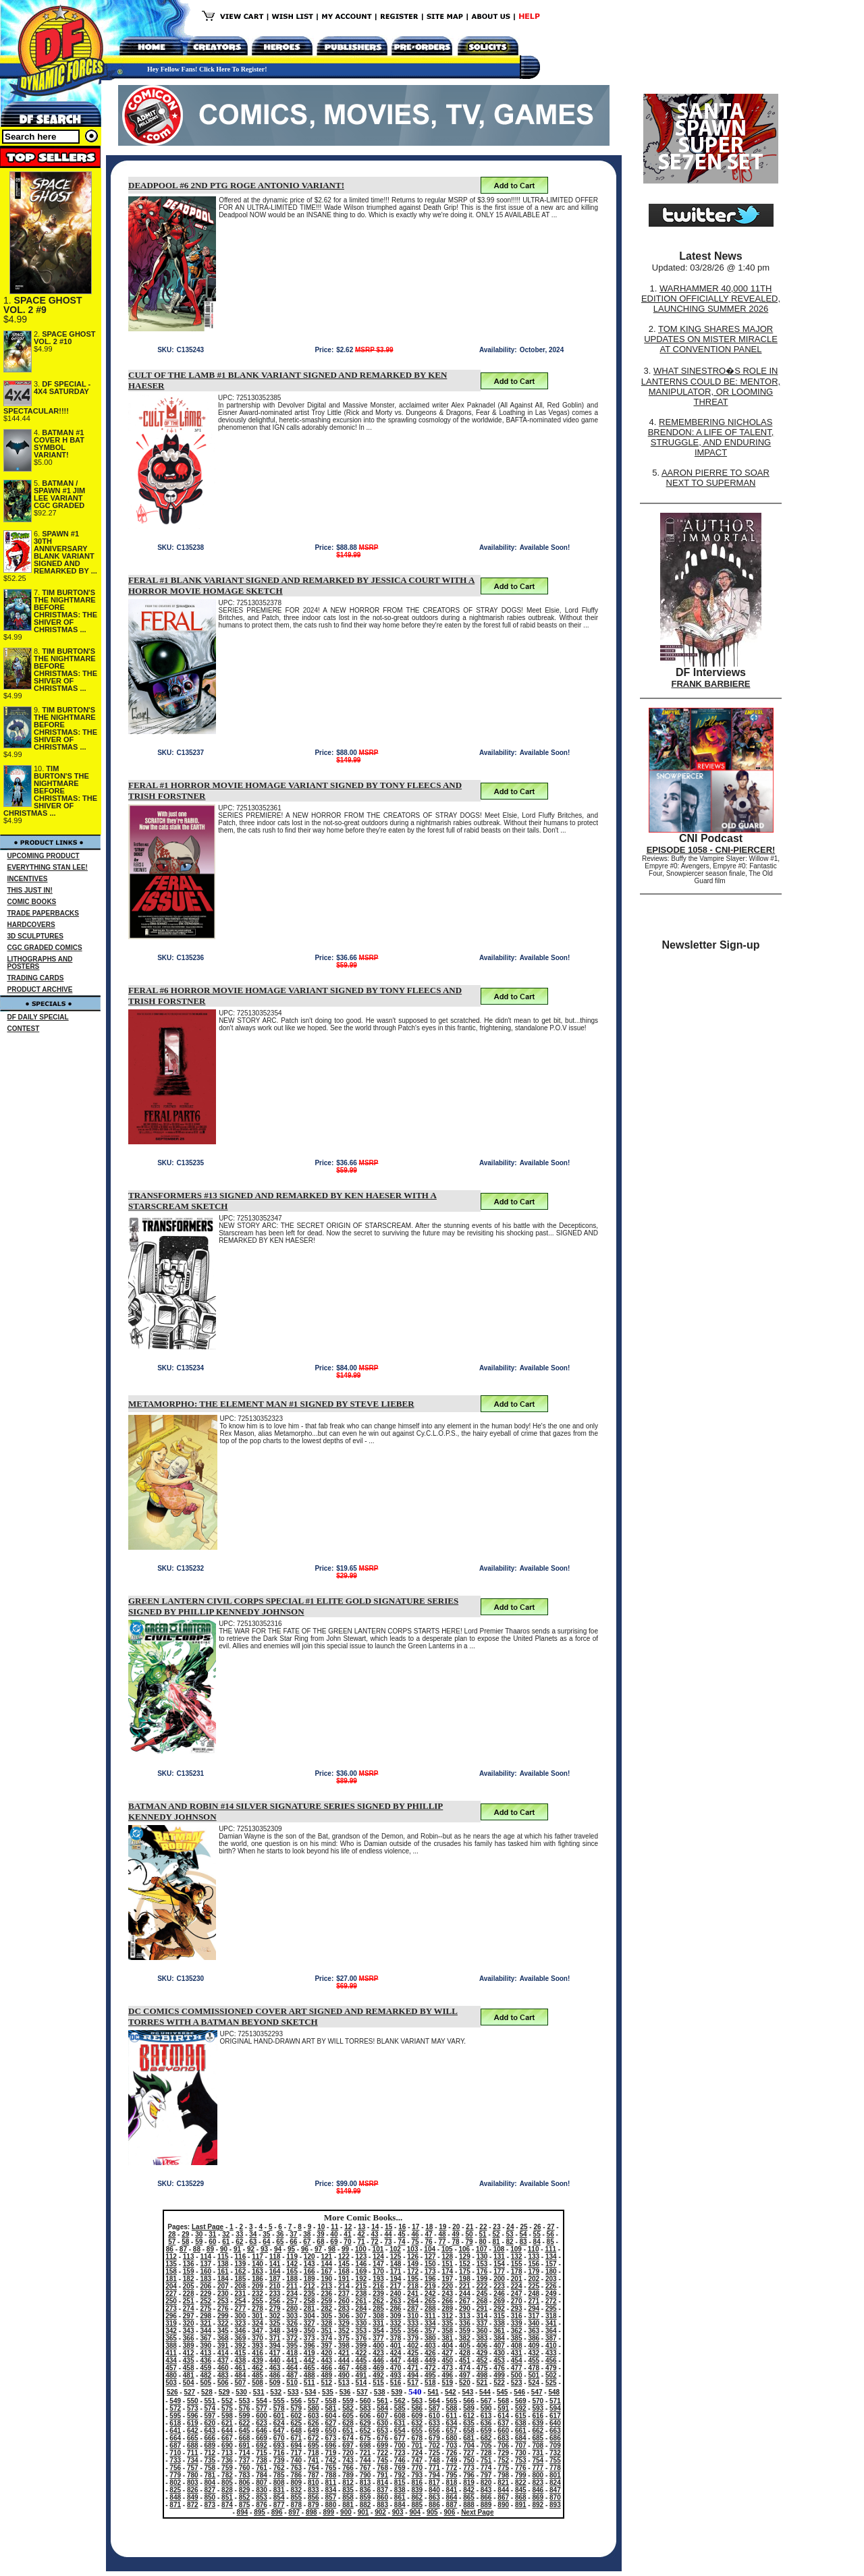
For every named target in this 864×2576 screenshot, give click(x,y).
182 (188, 2279)
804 (210, 2482)
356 (412, 2330)
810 (313, 2482)
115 (223, 2256)
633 (434, 2423)
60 (212, 2241)
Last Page (207, 2227)
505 (205, 2382)
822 (520, 2482)
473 (447, 2368)
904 (415, 2512)
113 (188, 2256)
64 (266, 2241)
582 (348, 2408)
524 (533, 2382)
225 (533, 2286)
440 (275, 2360)
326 (292, 2323)
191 (344, 2279)
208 (240, 2286)
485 (257, 2375)
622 (244, 2423)
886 (434, 2505)
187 (275, 2279)
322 (223, 2323)
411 (171, 2353)
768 (382, 2467)
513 (344, 2382)
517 (412, 2382)
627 (331, 2423)
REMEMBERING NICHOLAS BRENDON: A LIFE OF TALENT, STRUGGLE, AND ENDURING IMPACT (711, 437)
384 (499, 2338)
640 (555, 2423)
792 (400, 2475)
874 (227, 2505)
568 (503, 2401)
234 (292, 2293)
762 (279, 2467)
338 (499, 2323)
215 (361, 2286)
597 (210, 2415)
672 (313, 2438)
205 (188, 2286)
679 (434, 2438)
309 (396, 2316)
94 (277, 2249)
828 (227, 2490)
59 (198, 2241)
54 (523, 2234)
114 (205, 2256)
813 (365, 2482)
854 (279, 2497)
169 (361, 2271)
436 (205, 2360)
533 (293, 2392)
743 (348, 2460)
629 (365, 2423)
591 (503, 2408)
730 (520, 2453)
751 (486, 2460)
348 (275, 2330)
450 (447, 2360)
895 (259, 2512)
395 (292, 2345)
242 (430, 2293)
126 (412, 2256)
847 (555, 2490)
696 (331, 2445)
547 (537, 2392)
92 (250, 2249)
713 (227, 2453)
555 (279, 2401)
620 (210, 2423)
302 (275, 2316)
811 (331, 2482)
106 (464, 2249)
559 (348, 2401)
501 (533, 2375)
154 (499, 2264)
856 (313, 2497)
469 (378, 2368)
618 (175, 2423)
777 (537, 2467)
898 (311, 2512)
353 (361, 2330)
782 (227, 2475)
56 (550, 2234)
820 (486, 2482)
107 (481, 2249)
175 (464, 2271)
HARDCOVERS (31, 924)
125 (396, 2256)
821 (503, 2482)
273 (171, 2308)
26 (537, 2227)
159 (188, 2271)
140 (257, 2264)
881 (348, 2505)
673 (331, 2438)
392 (240, 2345)
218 (412, 2286)
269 (499, 2301)
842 (469, 2490)
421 (344, 2353)
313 (464, 2316)
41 (347, 2234)
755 (555, 2460)
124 (378, 2256)
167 (326, 2271)
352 (344, 2330)
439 (257, 2360)
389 (188, 2345)
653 (382, 2430)
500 (516, 2375)
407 (499, 2345)
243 (447, 2293)
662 (537, 2430)
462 (257, 2368)
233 (275, 2293)
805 (227, 2482)
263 (396, 2301)
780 (192, 2475)
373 (309, 2338)
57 (172, 2241)
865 (469, 2497)
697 (348, 2445)
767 (365, 2467)
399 (361, 2345)
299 (223, 2316)
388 (171, 2345)
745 (382, 2460)
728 (486, 2453)
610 (434, 2415)
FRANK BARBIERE (711, 684)
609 (417, 2415)
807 (261, 2482)
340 (533, 2323)
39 (320, 2234)
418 (292, 2353)
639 (537, 2423)
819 (469, 2482)
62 (239, 2241)
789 (348, 2475)
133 (533, 2256)
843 (486, 2490)
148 (396, 2264)
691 (244, 2445)
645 (244, 2430)
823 (537, 2482)
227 (171, 2293)
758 (210, 2467)
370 (257, 2338)
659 (486, 2430)
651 (348, 2430)
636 (486, 2423)
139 (240, 2264)
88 (196, 2249)
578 (279, 2408)
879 (313, 2505)
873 (210, 2505)
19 (442, 2227)
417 (275, 2353)
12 (348, 2227)
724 (417, 2453)
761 (261, 2467)
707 (520, 2445)
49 (455, 2234)
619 (192, 2423)
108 (499, 2249)
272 (551, 2301)
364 (551, 2330)
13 (361, 2227)
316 (516, 2316)
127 (430, 2256)
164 (275, 2271)
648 (296, 2430)
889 (486, 2505)
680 (452, 2438)
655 (417, 2430)
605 (348, 2415)
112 (171, 2256)
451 (464, 2360)
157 (551, 2264)
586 (417, 2408)
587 (434, 2408)
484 (240, 2375)
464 (292, 2368)
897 (294, 2512)
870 (555, 2497)
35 (266, 2234)
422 (361, 2353)
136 (188, 2264)
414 (223, 2353)
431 (516, 2353)
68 (320, 2241)
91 (237, 2249)
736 (227, 2460)
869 (537, 2497)
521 (482, 2382)
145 (344, 2264)
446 (378, 2360)
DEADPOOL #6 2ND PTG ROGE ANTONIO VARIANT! (236, 185)
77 (442, 2241)
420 (326, 2353)
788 (331, 2475)
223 (499, 2286)
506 (223, 2382)
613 (486, 2415)
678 (417, 2438)
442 (309, 2360)
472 (430, 2368)
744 (365, 2460)
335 (447, 2323)
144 (326, 2264)
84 (537, 2241)
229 (205, 2293)
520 (464, 2382)
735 (210, 2460)
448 (412, 2360)
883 (382, 2505)
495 (430, 2375)
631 (400, 2423)
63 (252, 2241)
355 (396, 2330)
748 (434, 2460)
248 (533, 2293)
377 (378, 2338)
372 (292, 2338)
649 (313, 2430)
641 (175, 2430)
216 (378, 2286)
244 (464, 2293)
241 (412, 2293)
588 (452, 2408)
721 (365, 2453)
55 (537, 2234)
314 (482, 2316)
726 (452, 2453)
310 (412, 2316)
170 (378, 2271)
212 (309, 2286)
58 (185, 2241)
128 (447, 2256)
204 (171, 2286)
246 (499, 2293)
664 (175, 2438)
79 (469, 2241)
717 (296, 2453)
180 (551, 2271)
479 (551, 2368)
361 (499, 2330)
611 (452, 2415)
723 (400, 2453)
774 (486, 2467)
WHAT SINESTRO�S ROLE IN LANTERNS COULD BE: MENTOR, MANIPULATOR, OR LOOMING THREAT (710, 386)
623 (261, 2423)
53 (510, 2234)
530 (241, 2392)
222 (482, 2286)
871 (175, 2505)
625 (296, 2423)
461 (240, 2368)
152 (464, 2264)
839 (417, 2490)
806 (244, 2482)
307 (361, 2316)
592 (520, 2408)
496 (447, 2375)
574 (210, 2408)
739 (279, 2460)
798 (503, 2475)
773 (469, 2467)
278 (257, 2308)
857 (331, 2497)
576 (244, 2408)
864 (452, 2497)
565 (452, 2401)
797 (486, 2475)
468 (361, 2368)
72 (374, 2241)
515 (378, 2382)
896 (277, 2512)
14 (375, 2227)
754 (537, 2460)
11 (334, 2227)
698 (365, 2445)
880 (331, 2505)
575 (227, 2408)
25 (523, 2227)
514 (361, 2382)
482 (205, 2375)
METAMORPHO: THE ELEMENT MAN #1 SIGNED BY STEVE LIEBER (271, 1404)
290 (464, 2308)
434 (171, 2360)
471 (412, 2368)
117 (257, 2256)
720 (348, 2453)
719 (331, 2453)
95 (291, 2249)
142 (292, 2264)
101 (378, 2249)
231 (240, 2293)
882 (365, 2505)
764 (313, 2467)
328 (326, 2323)
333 (412, 2323)
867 (503, 2497)
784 (261, 2475)
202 (533, 2279)
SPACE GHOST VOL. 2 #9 (42, 305)
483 (223, 2375)
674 (348, 2438)
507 (240, 2382)
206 (205, 2286)
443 (326, 2360)
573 (192, 2408)
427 (447, 2353)
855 (296, 2497)
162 (240, 2271)
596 (192, 2415)
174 (447, 2271)
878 (296, 2505)
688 (192, 2445)
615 (520, 2415)
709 (555, 2445)
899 (329, 2512)
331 (378, 2323)
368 (223, 2338)
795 (452, 2475)
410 (551, 2345)
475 (482, 2368)
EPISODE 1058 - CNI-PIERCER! (711, 850)
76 (428, 2241)
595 (175, 2415)
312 (447, 2316)
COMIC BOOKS (32, 901)
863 (434, 2497)
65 (280, 2241)
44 (388, 2234)
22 (483, 2227)
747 (417, 2460)
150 (430, 2264)
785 (279, 2475)
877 (279, 2505)
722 (382, 2453)
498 (482, 2375)
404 (447, 2345)
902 (380, 2512)
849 (192, 2497)
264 (412, 2301)
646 (261, 2430)
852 (244, 2497)
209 (257, 2286)
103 (412, 2249)
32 (226, 2234)
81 (496, 2241)
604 (331, 2415)
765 (331, 2467)
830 (261, 2490)
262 (378, 2301)
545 (502, 2392)
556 (296, 2401)
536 (345, 2392)
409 (533, 2345)
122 (344, 2256)
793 (417, 2475)
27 (550, 2227)
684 (520, 2438)
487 (292, 2375)
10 (321, 2227)
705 (486, 2445)
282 (326, 2308)
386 (533, 2338)
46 (414, 2234)
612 (469, 2415)
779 (175, 2475)
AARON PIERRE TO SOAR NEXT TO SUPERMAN (716, 478)
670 (279, 2438)
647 (279, 2430)
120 (309, 2256)
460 (223, 2368)
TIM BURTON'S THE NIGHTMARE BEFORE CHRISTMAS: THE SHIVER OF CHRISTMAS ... (65, 611)
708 (537, 2445)
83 (523, 2241)
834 (331, 2490)
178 (516, 2271)
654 (400, 2430)
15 (388, 2227)
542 (450, 2392)
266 (447, 2301)
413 (205, 2353)
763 (296, 2467)
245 (482, 2293)
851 (227, 2497)
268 (482, 2301)
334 (430, 2323)
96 (304, 2249)
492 (378, 2375)
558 (331, 2401)
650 (331, 2430)
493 (396, 2375)
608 (400, 2415)
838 (400, 2490)
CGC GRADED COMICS (44, 947)
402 (412, 2345)
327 (309, 2323)
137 (205, 2264)
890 (503, 2505)
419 (309, 2353)
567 (486, 2401)
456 (551, 2360)
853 (261, 2497)
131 (499, 2256)
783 (244, 2475)
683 (503, 2438)
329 (344, 2323)
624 (279, 2423)
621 (227, 2423)
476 (499, 2368)
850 (210, 2497)
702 (434, 2445)
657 (452, 2430)
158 (171, 2271)
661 (520, 2430)
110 (533, 2249)
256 (275, 2301)
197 (447, 2279)
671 (296, 2438)
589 (469, 2408)
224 (516, 2286)
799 (520, 2475)
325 (275, 2323)
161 (223, 2271)
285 (378, 2308)
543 (468, 2392)
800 (537, 2475)
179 (533, 2271)
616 (537, 2415)
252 (205, 2301)
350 (309, 2330)
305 (326, 2316)
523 (516, 2382)
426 (430, 2353)
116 (240, 2256)
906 (450, 2512)
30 (198, 2234)
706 (503, 2445)
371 (275, 2338)
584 (382, 2408)
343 (188, 2330)
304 (309, 2316)
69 (334, 2241)
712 (210, 2453)
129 (464, 2256)
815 (400, 2482)
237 (344, 2293)
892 (537, 2505)
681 (469, 2438)
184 (223, 2279)
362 (516, 2330)
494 (412, 2375)
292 (499, 2308)
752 (503, 2460)
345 (223, 2330)
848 (175, 2497)
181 (171, 2279)
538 (379, 2392)
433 (551, 2353)
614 (503, 2415)
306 (344, 2316)
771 (434, 2467)
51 (483, 2234)
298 (205, 2316)
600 (261, 2415)
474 (464, 2368)
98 (331, 2249)
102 (395, 2249)
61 (226, 2241)
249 (551, 2293)
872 (192, 2505)
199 (482, 2279)
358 (447, 2330)
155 (516, 2264)
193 (378, 2279)
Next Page (477, 2512)
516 (396, 2382)
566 (469, 2401)
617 (555, 2415)
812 (348, 2482)
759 (227, 2467)
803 (192, 2482)
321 (205, 2323)
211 (292, 2286)
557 (313, 2401)
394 (275, 2345)
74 (401, 2241)
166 (309, 2271)
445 (361, 2360)
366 (188, 2338)
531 (259, 2392)
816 (417, 2482)
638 (520, 2423)
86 (169, 2249)
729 (503, 2453)
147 (378, 2264)
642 (192, 2430)
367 (205, 2338)
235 (309, 2293)
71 (360, 2241)
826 (192, 2490)
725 (434, 2453)
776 (520, 2467)
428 (464, 2353)
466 (326, 2368)
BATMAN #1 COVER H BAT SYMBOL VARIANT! (59, 443)
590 (486, 2408)
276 (223, 2308)
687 (175, 2445)
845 (520, 2490)
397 (326, 2345)
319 (171, 2323)
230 (223, 2293)
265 (430, 2301)
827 (210, 2490)
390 (205, 2345)
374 (326, 2338)
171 (396, 2271)
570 (537, 2401)
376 (361, 2338)
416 (257, 2353)
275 (205, 2308)
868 (520, 2497)
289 (447, 2308)
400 (378, 2345)
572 (175, 2408)
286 (396, 2308)
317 (533, 2316)
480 (171, 2375)
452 (482, 2360)
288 (430, 2308)
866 (486, 2497)
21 (469, 2227)
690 (227, 2445)
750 (469, 2460)
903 (398, 2512)
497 (464, 2375)
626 (313, 2423)
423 (378, 2353)
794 (434, 2475)
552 (227, 2401)
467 (344, 2368)
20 (456, 2227)
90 (223, 2249)
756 (175, 2467)
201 (516, 2279)
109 (516, 2249)
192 (361, 2279)
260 (344, 2301)
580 (313, 2408)
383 (482, 2338)
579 (296, 2408)
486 (275, 2375)
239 (378, 2293)
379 (412, 2338)
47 (428, 2234)
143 (309, 2264)
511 (309, 2382)
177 (499, 2271)
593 (537, 2408)
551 (210, 2401)
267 (464, 2301)
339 (516, 2323)
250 (171, 2301)
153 (482, 2264)
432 (533, 2353)
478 (533, 2368)
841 (452, 2490)
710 (175, 2453)
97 (318, 2249)
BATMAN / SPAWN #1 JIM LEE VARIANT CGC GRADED (59, 494)
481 (188, 2375)
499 (499, 2375)
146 (361, 2264)
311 (430, 2316)
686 (555, 2438)
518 (430, 2382)
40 (334, 2234)
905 (432, 2512)
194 (396, 2279)
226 (551, 2286)
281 (309, 2308)
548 (554, 2392)
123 (361, 2256)
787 (313, 2475)
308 (378, 2316)
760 (244, 2467)
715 (261, 2453)
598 (227, 2415)
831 (279, 2490)
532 (275, 2392)
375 (344, 2338)
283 (344, 2308)
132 (516, 2256)
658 (469, 2430)
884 (400, 2505)
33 (239, 2234)
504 (188, 2382)
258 (309, 2301)
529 (224, 2392)
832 (296, 2490)
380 (430, 2338)
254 (240, 2301)
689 (210, 2445)
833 (313, 2490)
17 (415, 2227)
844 (503, 2490)
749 (452, 2460)
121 (326, 2256)
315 (499, 2316)
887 (452, 2505)
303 (292, 2316)
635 (469, 2423)
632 (417, 2423)
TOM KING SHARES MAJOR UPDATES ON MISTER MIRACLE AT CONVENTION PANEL (711, 339)
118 (275, 2256)
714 (244, 2453)
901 (363, 2512)
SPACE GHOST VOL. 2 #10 (65, 337)
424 (396, 2353)
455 (533, 2360)
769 (400, 2467)
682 (486, 2438)
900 (346, 2512)
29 (185, 2234)
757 (192, 2467)
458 (188, 2368)
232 (257, 2293)
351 (326, 2330)
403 (430, 2345)
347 (257, 2330)
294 (533, 2308)
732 (555, 2453)
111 (550, 2249)
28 (172, 2234)
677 (400, 2438)
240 (396, 2293)
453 (499, 2360)
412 (188, 2353)
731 (537, 2453)
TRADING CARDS (35, 978)
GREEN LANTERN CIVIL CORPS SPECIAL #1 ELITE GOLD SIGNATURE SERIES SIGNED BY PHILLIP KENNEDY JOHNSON (293, 1606)
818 (452, 2482)
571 (555, 2401)
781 (210, 2475)
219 (430, 2286)
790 (365, 2475)
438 (240, 2360)
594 (555, 2408)
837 (382, 2490)
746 (400, 2460)
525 (551, 2382)
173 (430, 2271)
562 (400, 2401)
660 (503, 2430)
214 (344, 2286)
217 (396, 2286)
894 (242, 2512)
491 (361, 2375)
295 (551, 2308)
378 (396, 2338)
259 (326, 2301)
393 (257, 2345)
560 (365, 2401)
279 (275, 2308)
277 (240, 2308)
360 (482, 2330)
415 (240, 2353)
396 (309, 2345)
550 (192, 2401)
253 (223, 2301)
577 (261, 2408)
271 (533, 2301)
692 (261, 2445)
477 (516, 2368)
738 (261, 2460)
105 (447, 2249)
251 (188, 2301)
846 (537, 2490)
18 (429, 2227)
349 (292, 2330)
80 (483, 2241)
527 (189, 2392)
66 (293, 2241)
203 (551, 2279)
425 (412, 2353)
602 (296, 2415)
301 (257, 2316)
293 (516, 2308)
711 (192, 2453)
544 (485, 2392)
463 (275, 2368)
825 (175, 2490)
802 (175, 2482)
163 (257, 2271)
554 (261, 2401)
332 (396, 2323)
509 (275, 2382)
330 (361, 2323)
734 (192, 2460)
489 (326, 2375)
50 (469, 2234)
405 (464, 2345)
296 (171, 2316)
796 (469, 2475)
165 (292, 2271)
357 (430, 2330)
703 (452, 2445)
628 (348, 2423)
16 (402, 2227)
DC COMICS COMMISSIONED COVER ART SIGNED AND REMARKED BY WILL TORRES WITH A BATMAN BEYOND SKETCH (293, 2016)
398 (344, 2345)
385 (516, 2338)
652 (365, 2430)
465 (309, 2368)
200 (499, 2279)
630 (382, 2423)
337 (482, 2323)
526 (172, 2392)
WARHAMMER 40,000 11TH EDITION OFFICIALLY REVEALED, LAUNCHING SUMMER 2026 (710, 298)
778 (555, 2467)
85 (550, 2241)
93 (264, 2249)
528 (207, 2392)
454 (516, 2360)
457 (171, 2368)
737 (244, 2460)
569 (520, 2401)
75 (414, 2241)
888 (469, 2505)
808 (279, 2482)
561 (382, 2401)
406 (482, 2345)
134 (551, 2256)
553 (244, 2401)
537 (362, 2392)
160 (205, 2271)
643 (210, 2430)
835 (348, 2490)
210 (275, 2286)
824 (555, 2482)
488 (309, 2375)
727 (469, 2453)
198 (464, 2279)
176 (482, 2271)
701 (417, 2445)
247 (516, 2293)
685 (537, 2438)
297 (188, 2316)
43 (374, 2234)
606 (365, 2415)
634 (452, 2423)
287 (412, 2308)
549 (175, 2401)
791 (382, 2475)
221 (464, 2286)
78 (455, 2241)
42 (360, 2234)
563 (417, 2401)
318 (551, 2316)
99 (345, 2249)
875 (244, 2505)
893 (555, 2505)
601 (279, 2415)
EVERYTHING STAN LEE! (47, 867)
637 (503, 2423)
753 (520, 2460)
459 (205, 2368)
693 (279, 2445)
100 (361, 2249)
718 (313, 2453)
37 (293, 2234)
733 (175, 2460)
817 (434, 2482)
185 (240, 2279)
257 (292, 2301)
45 (401, 2234)
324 (257, 2323)
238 (361, 2293)
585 (400, 2408)
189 (309, 2279)
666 (210, 2438)
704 (469, 2445)
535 (327, 2392)
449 (430, 2360)
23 (496, 2227)
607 (382, 2415)
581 (331, 2408)
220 (447, 2286)
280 (292, 2308)
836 (365, 2490)
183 (205, 2279)
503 (171, 2382)
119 (292, 2256)
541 (433, 2392)
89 (210, 2249)
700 (400, 2445)
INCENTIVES (27, 879)
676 (382, 2438)
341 (551, 2323)
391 (223, 2345)
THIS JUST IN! (30, 890)
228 (188, 2293)
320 (188, 2323)
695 (313, 2445)
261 (361, 2301)
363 (533, 2330)
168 (344, 2271)
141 (275, 2264)
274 (188, 2308)
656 (434, 2430)
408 (516, 2345)
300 (240, 2316)
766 (348, 2467)
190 (326, 2279)
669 (261, 2438)
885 (417, 2505)
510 (292, 2382)
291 (482, 2308)
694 (296, 2445)
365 (171, 2338)
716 (279, 2453)
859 (365, 2497)
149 (412, 2264)
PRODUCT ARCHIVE (40, 989)
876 (261, 2505)
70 (347, 2241)
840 (434, 2490)
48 (442, 2234)
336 (464, 2323)
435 (188, 2360)
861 (400, 2497)
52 (496, 2234)
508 (257, 2382)
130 (482, 2256)
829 (244, 2490)
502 (551, 2375)
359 (464, 2330)
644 (227, 2430)
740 (296, 2460)
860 (382, 2497)
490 (344, 2375)
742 (331, 2460)
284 (361, 2308)
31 (212, 2234)
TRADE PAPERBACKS (43, 913)
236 (326, 2293)
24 (510, 2227)
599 (244, 2415)
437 (223, 2360)
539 (396, 2392)
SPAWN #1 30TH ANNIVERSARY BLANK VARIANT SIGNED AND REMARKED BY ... (65, 552)
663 (555, 2430)
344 (205, 2330)
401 (396, 2345)
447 (396, 2360)
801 (555, 2475)
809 (296, 2482)
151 (447, 2264)
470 (396, 2368)
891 (520, 2505)
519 (447, 2382)
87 (183, 2249)
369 (240, 2338)
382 (464, 2338)
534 (311, 2392)
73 (388, 2241)
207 (223, 2286)
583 (365, 2408)
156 (533, 2264)
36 (280, 2234)
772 (452, 2467)
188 (292, 2279)
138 (223, 2264)
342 (171, 2330)
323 (240, 2323)
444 (344, 2360)
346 (240, 2330)
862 (417, 2497)
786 (296, 2475)
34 (252, 2234)
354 (378, 2330)
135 (171, 2264)
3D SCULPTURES (35, 936)
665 (192, 2438)
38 (306, 2234)
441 (292, 2360)
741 (313, 2460)
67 (306, 2241)
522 (499, 2382)
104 (429, 2249)
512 (326, 2382)
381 (447, 2338)
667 (227, 2438)
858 (348, 2497)
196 (430, 2279)
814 (382, 2482)
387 (551, 2338)
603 (313, 2415)
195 (412, 2279)
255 (257, 2301)
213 (326, 2286)
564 (434, 2401)
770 (417, 2467)
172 (412, 2271)
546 (519, 2392)
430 (499, 2353)
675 (365, 2438)
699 (382, 2445)
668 (244, 2438)
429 (482, 2353)
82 (510, 2241)
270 (516, 2301)
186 (257, 2279)
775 (503, 2467)
